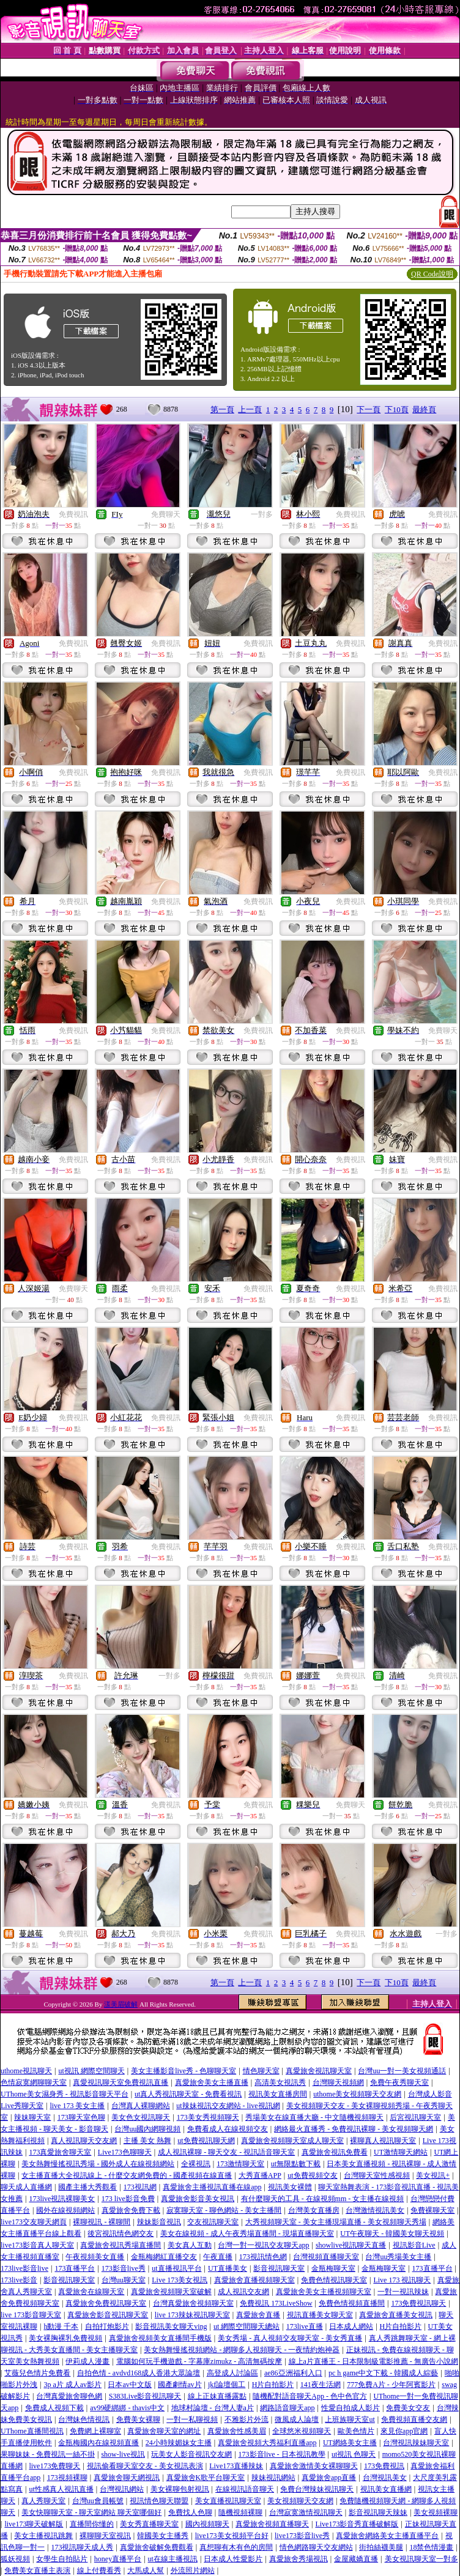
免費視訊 (73, 514)
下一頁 (368, 409)
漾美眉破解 (121, 2004)
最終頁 (424, 409)
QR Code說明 (432, 274)
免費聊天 (165, 514)
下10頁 (397, 409)
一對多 (262, 514)
